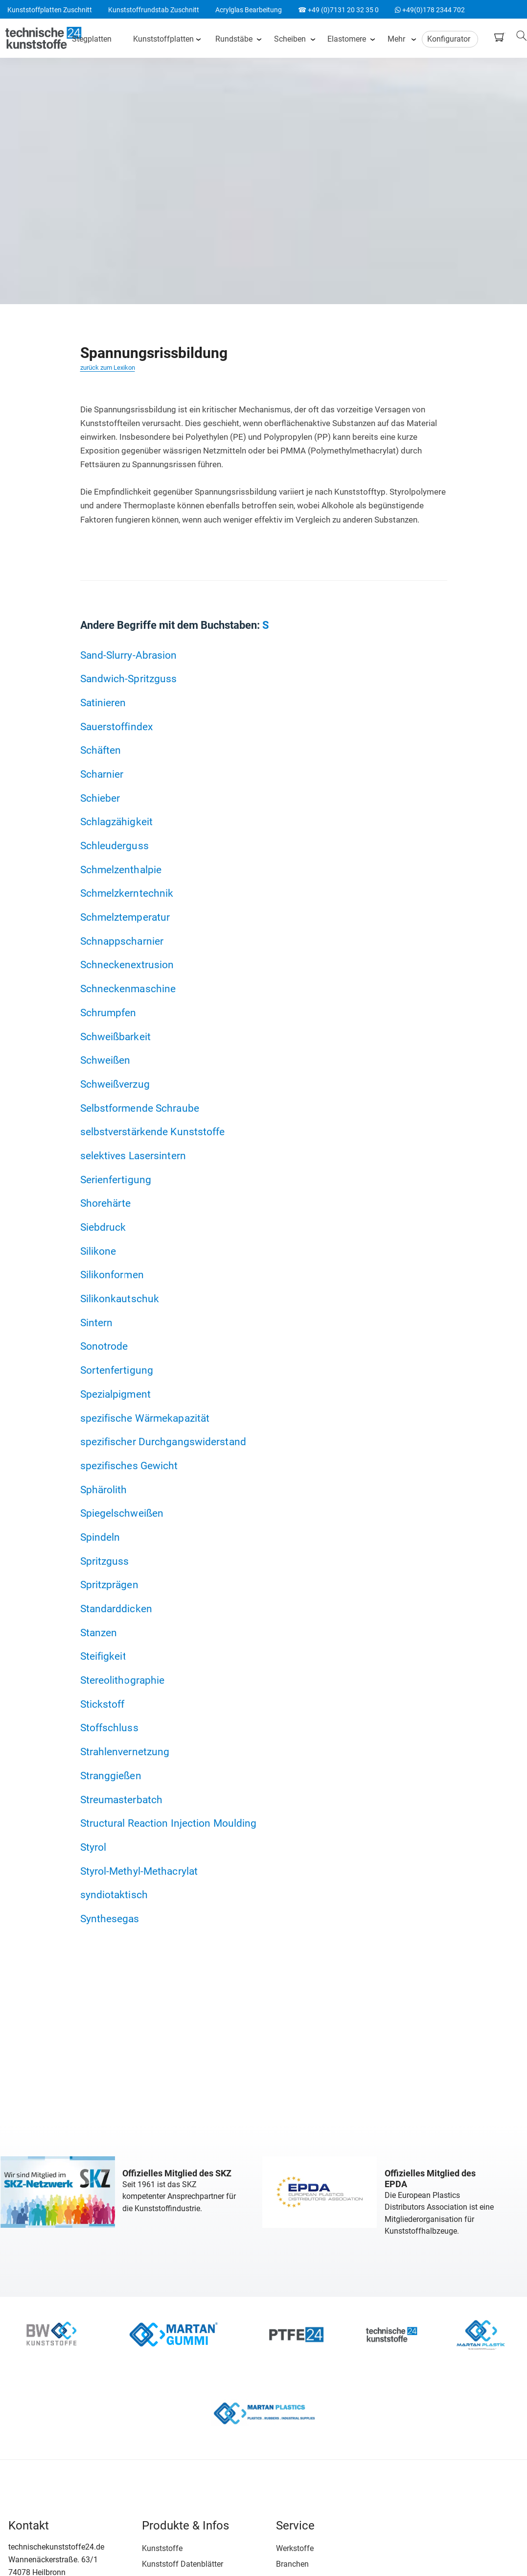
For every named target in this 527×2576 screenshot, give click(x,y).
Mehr (397, 39)
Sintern (96, 1323)
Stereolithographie (122, 1680)
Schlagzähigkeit (116, 822)
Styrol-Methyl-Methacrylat (139, 1871)
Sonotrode (104, 1346)
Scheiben (291, 39)
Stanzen (98, 1633)
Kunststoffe (157, 2547)
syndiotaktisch (114, 1895)
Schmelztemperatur (125, 917)
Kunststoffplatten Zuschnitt (49, 10)
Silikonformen (112, 1275)
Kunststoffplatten (164, 39)
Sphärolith (103, 1490)
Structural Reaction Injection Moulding (168, 1824)
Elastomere (347, 39)
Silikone (98, 1251)
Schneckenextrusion (127, 965)
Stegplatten (93, 39)
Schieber (100, 798)
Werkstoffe (283, 2547)
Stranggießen (110, 1776)
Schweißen (105, 1060)
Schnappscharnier (122, 941)
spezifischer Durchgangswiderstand (163, 1442)
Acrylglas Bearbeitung (248, 10)
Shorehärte (105, 1203)
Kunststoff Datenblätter (177, 2562)
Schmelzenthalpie (121, 869)
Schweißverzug (115, 1084)
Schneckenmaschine (128, 989)
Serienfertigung (116, 1179)
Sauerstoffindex (116, 726)
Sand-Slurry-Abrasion (128, 654)
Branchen (281, 2562)
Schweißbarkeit (115, 1036)
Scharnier (102, 774)
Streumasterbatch (121, 1800)
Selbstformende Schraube (139, 1108)
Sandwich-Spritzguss (128, 678)
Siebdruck (103, 1227)
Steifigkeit (103, 1657)
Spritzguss (104, 1561)
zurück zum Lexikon (107, 367)
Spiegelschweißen (122, 1513)
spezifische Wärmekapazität (145, 1418)
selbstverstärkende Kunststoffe (152, 1132)
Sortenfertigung (117, 1370)
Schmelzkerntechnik (127, 893)
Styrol (93, 1847)
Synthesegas (109, 1919)
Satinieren (103, 702)
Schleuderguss (114, 845)
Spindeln (100, 1537)
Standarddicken (116, 1609)
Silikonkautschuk (120, 1299)
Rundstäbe (234, 39)
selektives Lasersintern (133, 1156)
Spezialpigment (115, 1394)
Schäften (100, 750)
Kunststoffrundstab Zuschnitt (153, 10)
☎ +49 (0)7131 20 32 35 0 (338, 10)
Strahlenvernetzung (125, 1752)
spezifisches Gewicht (129, 1466)
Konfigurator (449, 39)
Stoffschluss (109, 1728)
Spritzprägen (109, 1585)
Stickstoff (102, 1704)
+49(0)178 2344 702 (430, 10)
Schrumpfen (108, 1012)
